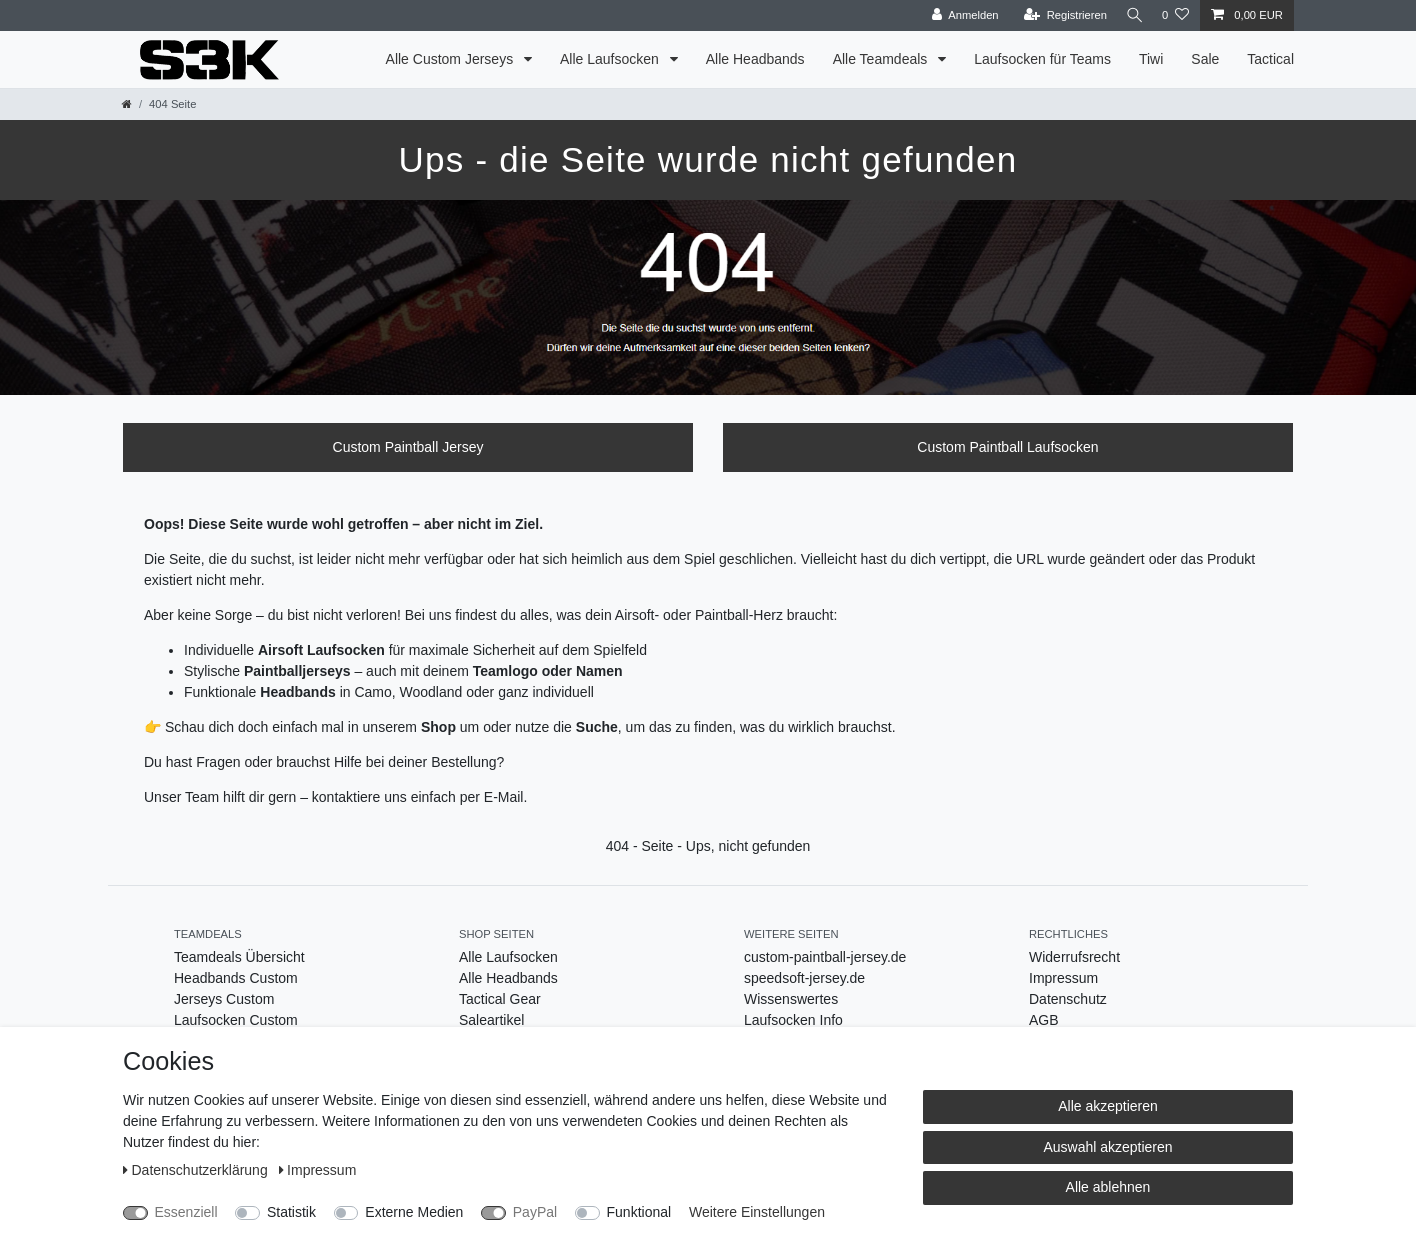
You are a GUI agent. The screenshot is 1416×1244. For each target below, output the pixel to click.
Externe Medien (414, 1212)
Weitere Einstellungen (757, 1212)
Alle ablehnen (1108, 1187)
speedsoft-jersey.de (804, 978)
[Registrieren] (1057, 15)
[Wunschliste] (1175, 15)
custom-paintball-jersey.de (825, 957)
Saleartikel (491, 1020)
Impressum (1063, 978)
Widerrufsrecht (1074, 957)
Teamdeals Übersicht (239, 957)
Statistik (291, 1212)
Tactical (1270, 59)
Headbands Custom (236, 978)
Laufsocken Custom (236, 1020)
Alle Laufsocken (611, 59)
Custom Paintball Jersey (408, 447)
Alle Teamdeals (882, 59)
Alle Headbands (755, 59)
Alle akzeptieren (1108, 1106)
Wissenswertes (791, 999)
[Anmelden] (958, 15)
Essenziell (186, 1212)
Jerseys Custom (224, 999)
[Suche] (1131, 15)
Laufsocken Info (793, 1020)
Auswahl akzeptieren (1107, 1147)
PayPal (535, 1212)
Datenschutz (1068, 999)
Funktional (639, 1212)
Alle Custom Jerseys (451, 59)
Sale (1205, 59)
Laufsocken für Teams (1042, 59)
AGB (1044, 1020)
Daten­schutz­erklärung (197, 1170)
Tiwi (1151, 59)
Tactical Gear (500, 999)
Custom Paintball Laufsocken (1007, 447)
